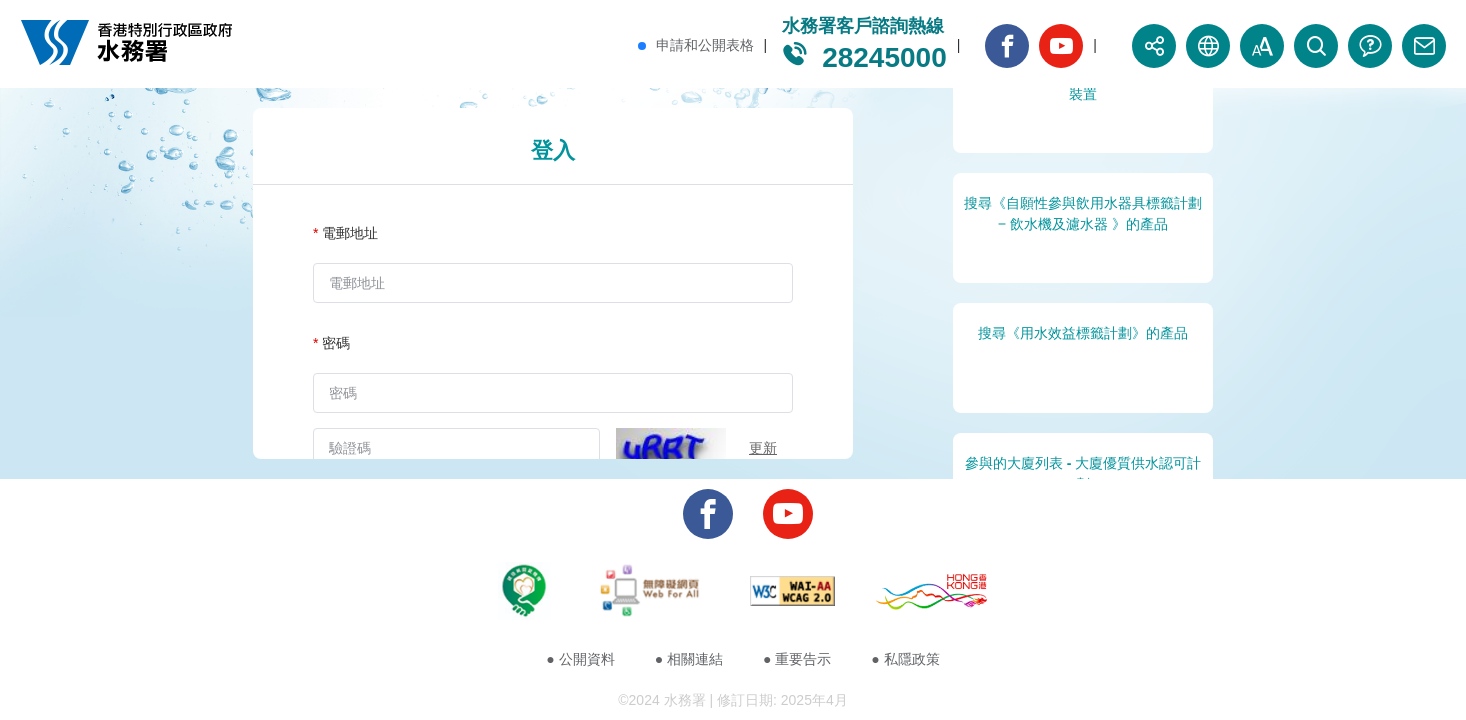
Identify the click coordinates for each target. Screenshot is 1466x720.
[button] (1154, 46)
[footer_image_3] (792, 594)
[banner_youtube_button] (1061, 46)
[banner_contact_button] (1424, 46)
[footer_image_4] (932, 594)
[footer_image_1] (524, 594)
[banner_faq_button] (1370, 46)
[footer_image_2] (650, 593)
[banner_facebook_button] (1007, 46)
